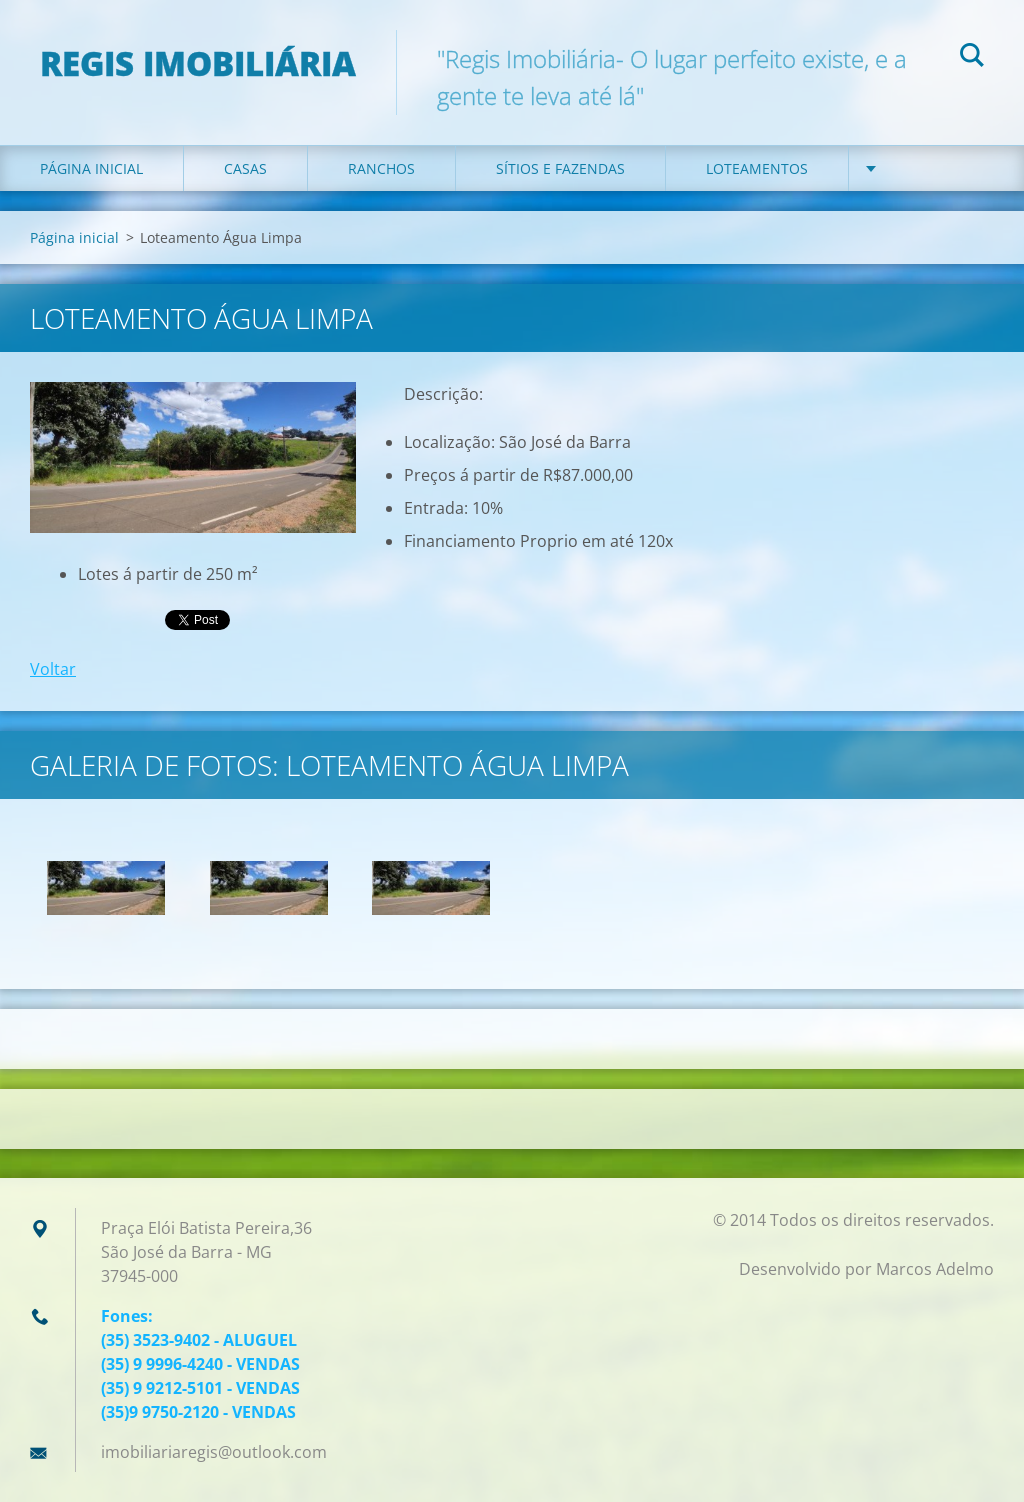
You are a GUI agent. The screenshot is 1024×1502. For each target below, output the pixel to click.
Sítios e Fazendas (560, 168)
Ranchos (381, 168)
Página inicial (91, 168)
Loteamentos (757, 168)
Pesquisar (972, 58)
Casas (245, 168)
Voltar (53, 669)
